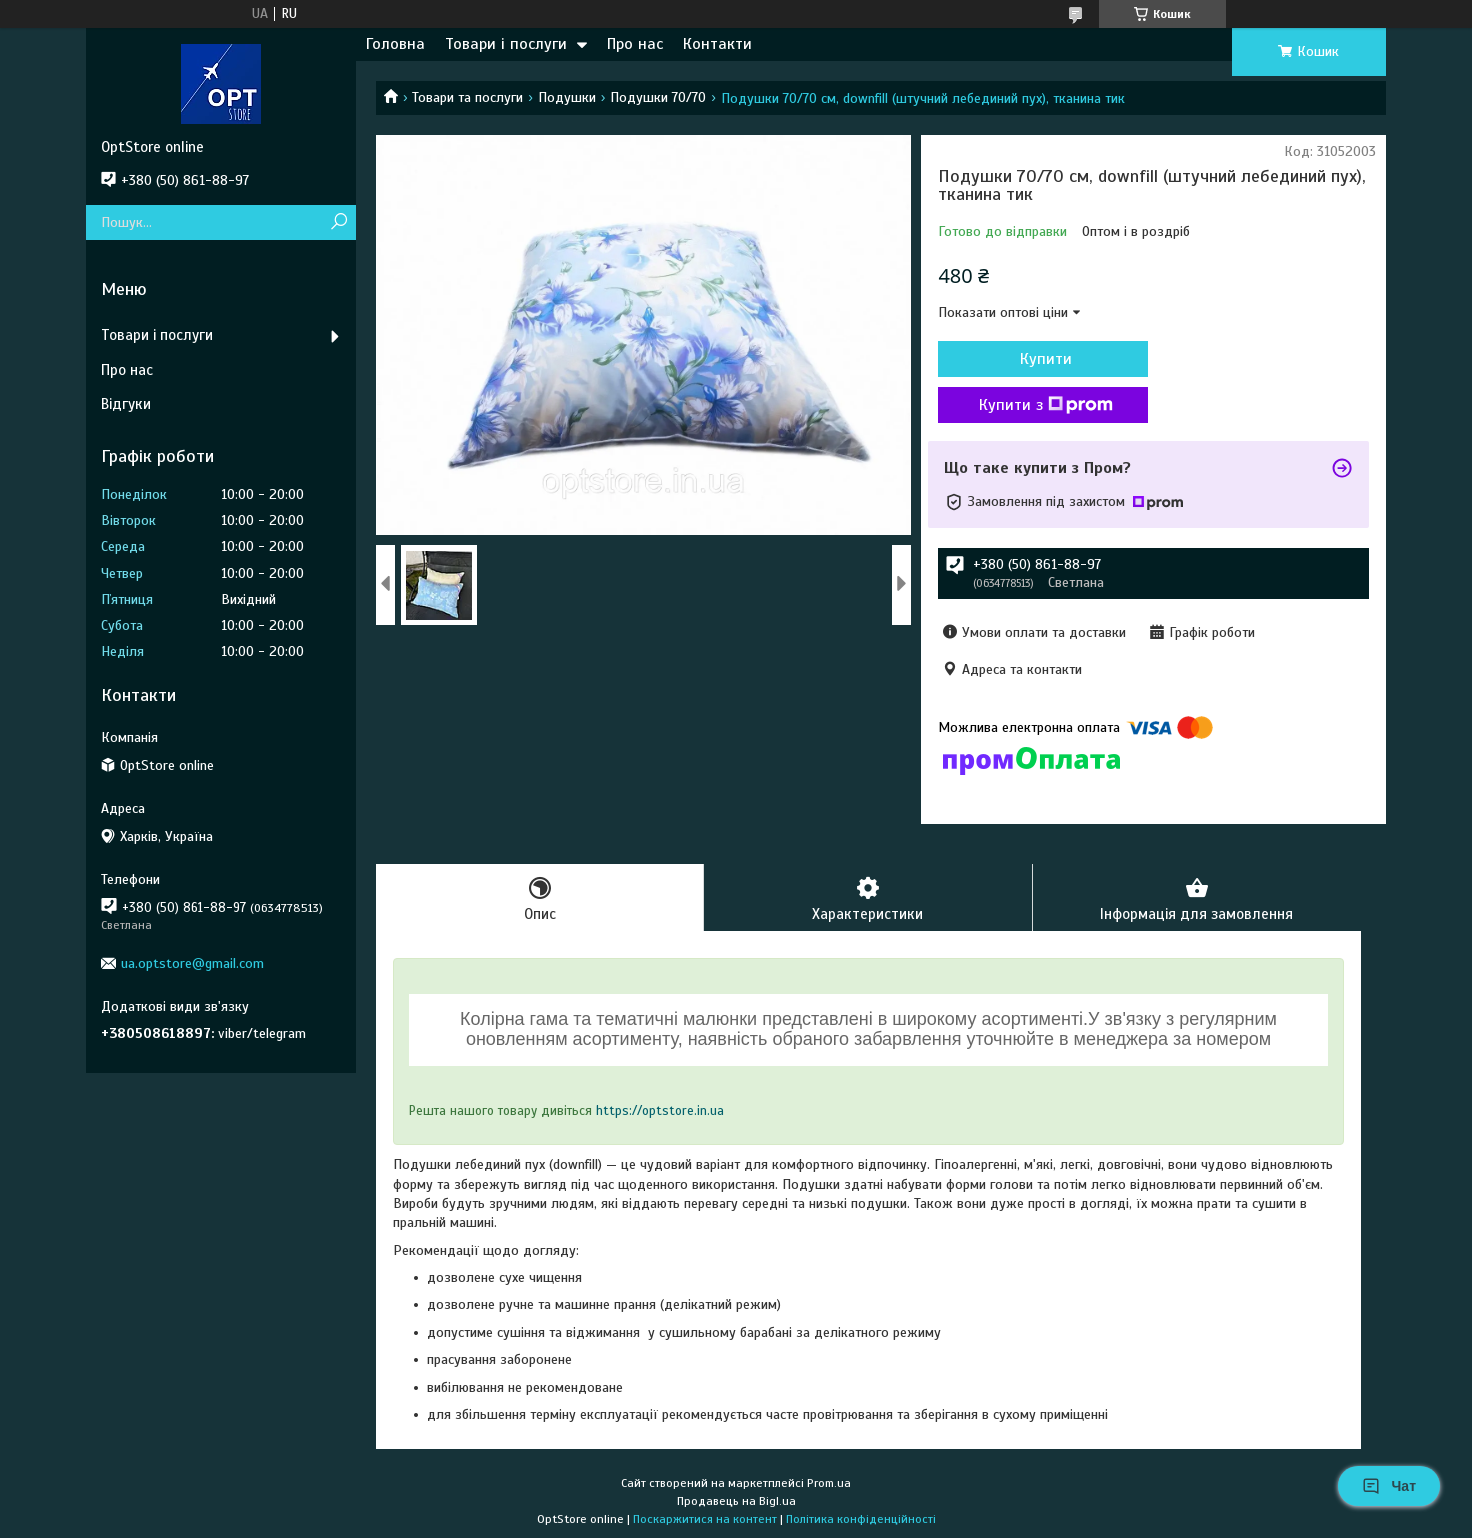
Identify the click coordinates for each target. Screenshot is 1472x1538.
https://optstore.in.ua (660, 1111)
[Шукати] (338, 222)
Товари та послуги (467, 97)
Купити (1046, 359)
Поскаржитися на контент (705, 1519)
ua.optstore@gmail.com (192, 963)
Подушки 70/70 (658, 97)
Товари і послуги (506, 44)
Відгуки (126, 404)
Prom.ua (829, 1483)
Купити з (1046, 405)
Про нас (635, 44)
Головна (395, 44)
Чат (1389, 1486)
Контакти (717, 44)
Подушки (567, 97)
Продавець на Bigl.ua (736, 1501)
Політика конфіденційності (861, 1519)
